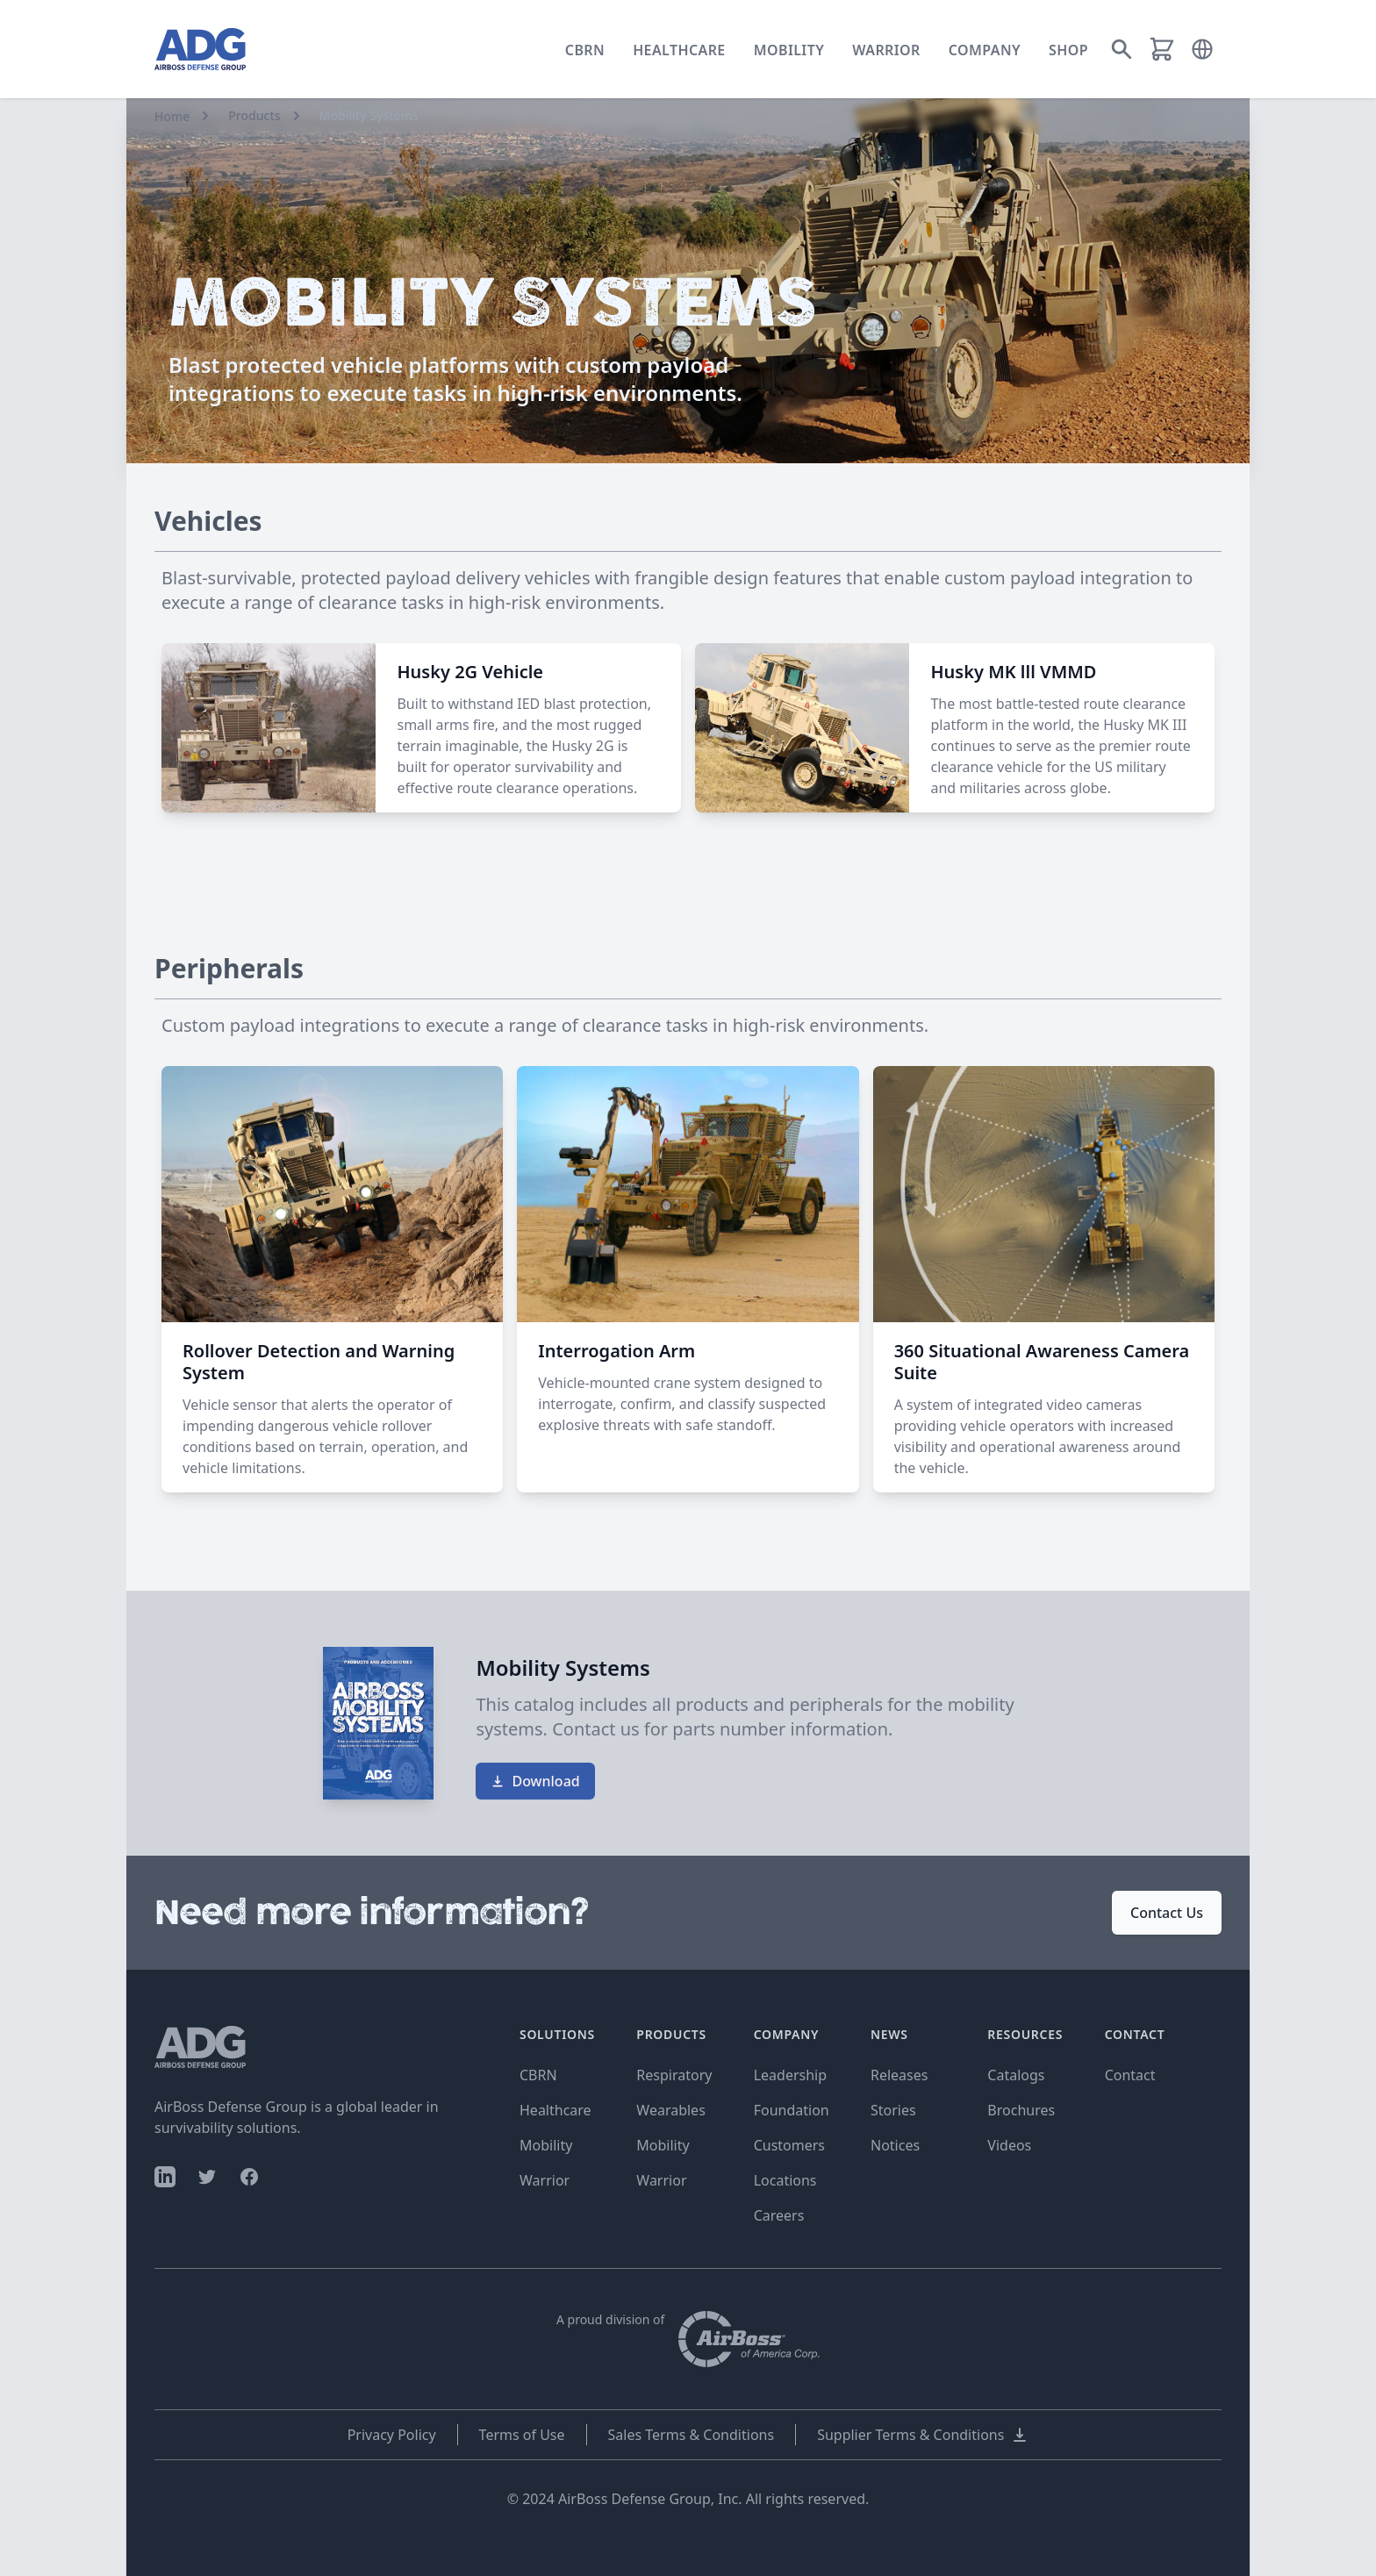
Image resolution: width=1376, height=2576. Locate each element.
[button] (1202, 49)
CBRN (585, 50)
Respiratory (674, 2075)
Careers (779, 2215)
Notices (895, 2145)
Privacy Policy (392, 2434)
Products (254, 115)
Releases (899, 2075)
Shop (1068, 50)
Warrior (886, 50)
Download (535, 1781)
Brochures (1021, 2110)
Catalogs (1015, 2075)
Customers (789, 2145)
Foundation (791, 2110)
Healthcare (679, 50)
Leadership (790, 2075)
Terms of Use (522, 2434)
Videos (1009, 2145)
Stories (893, 2110)
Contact (1130, 2075)
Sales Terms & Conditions (691, 2434)
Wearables (670, 2110)
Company (985, 50)
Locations (785, 2180)
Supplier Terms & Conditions (922, 2434)
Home (172, 116)
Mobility (789, 50)
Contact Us (1166, 1912)
